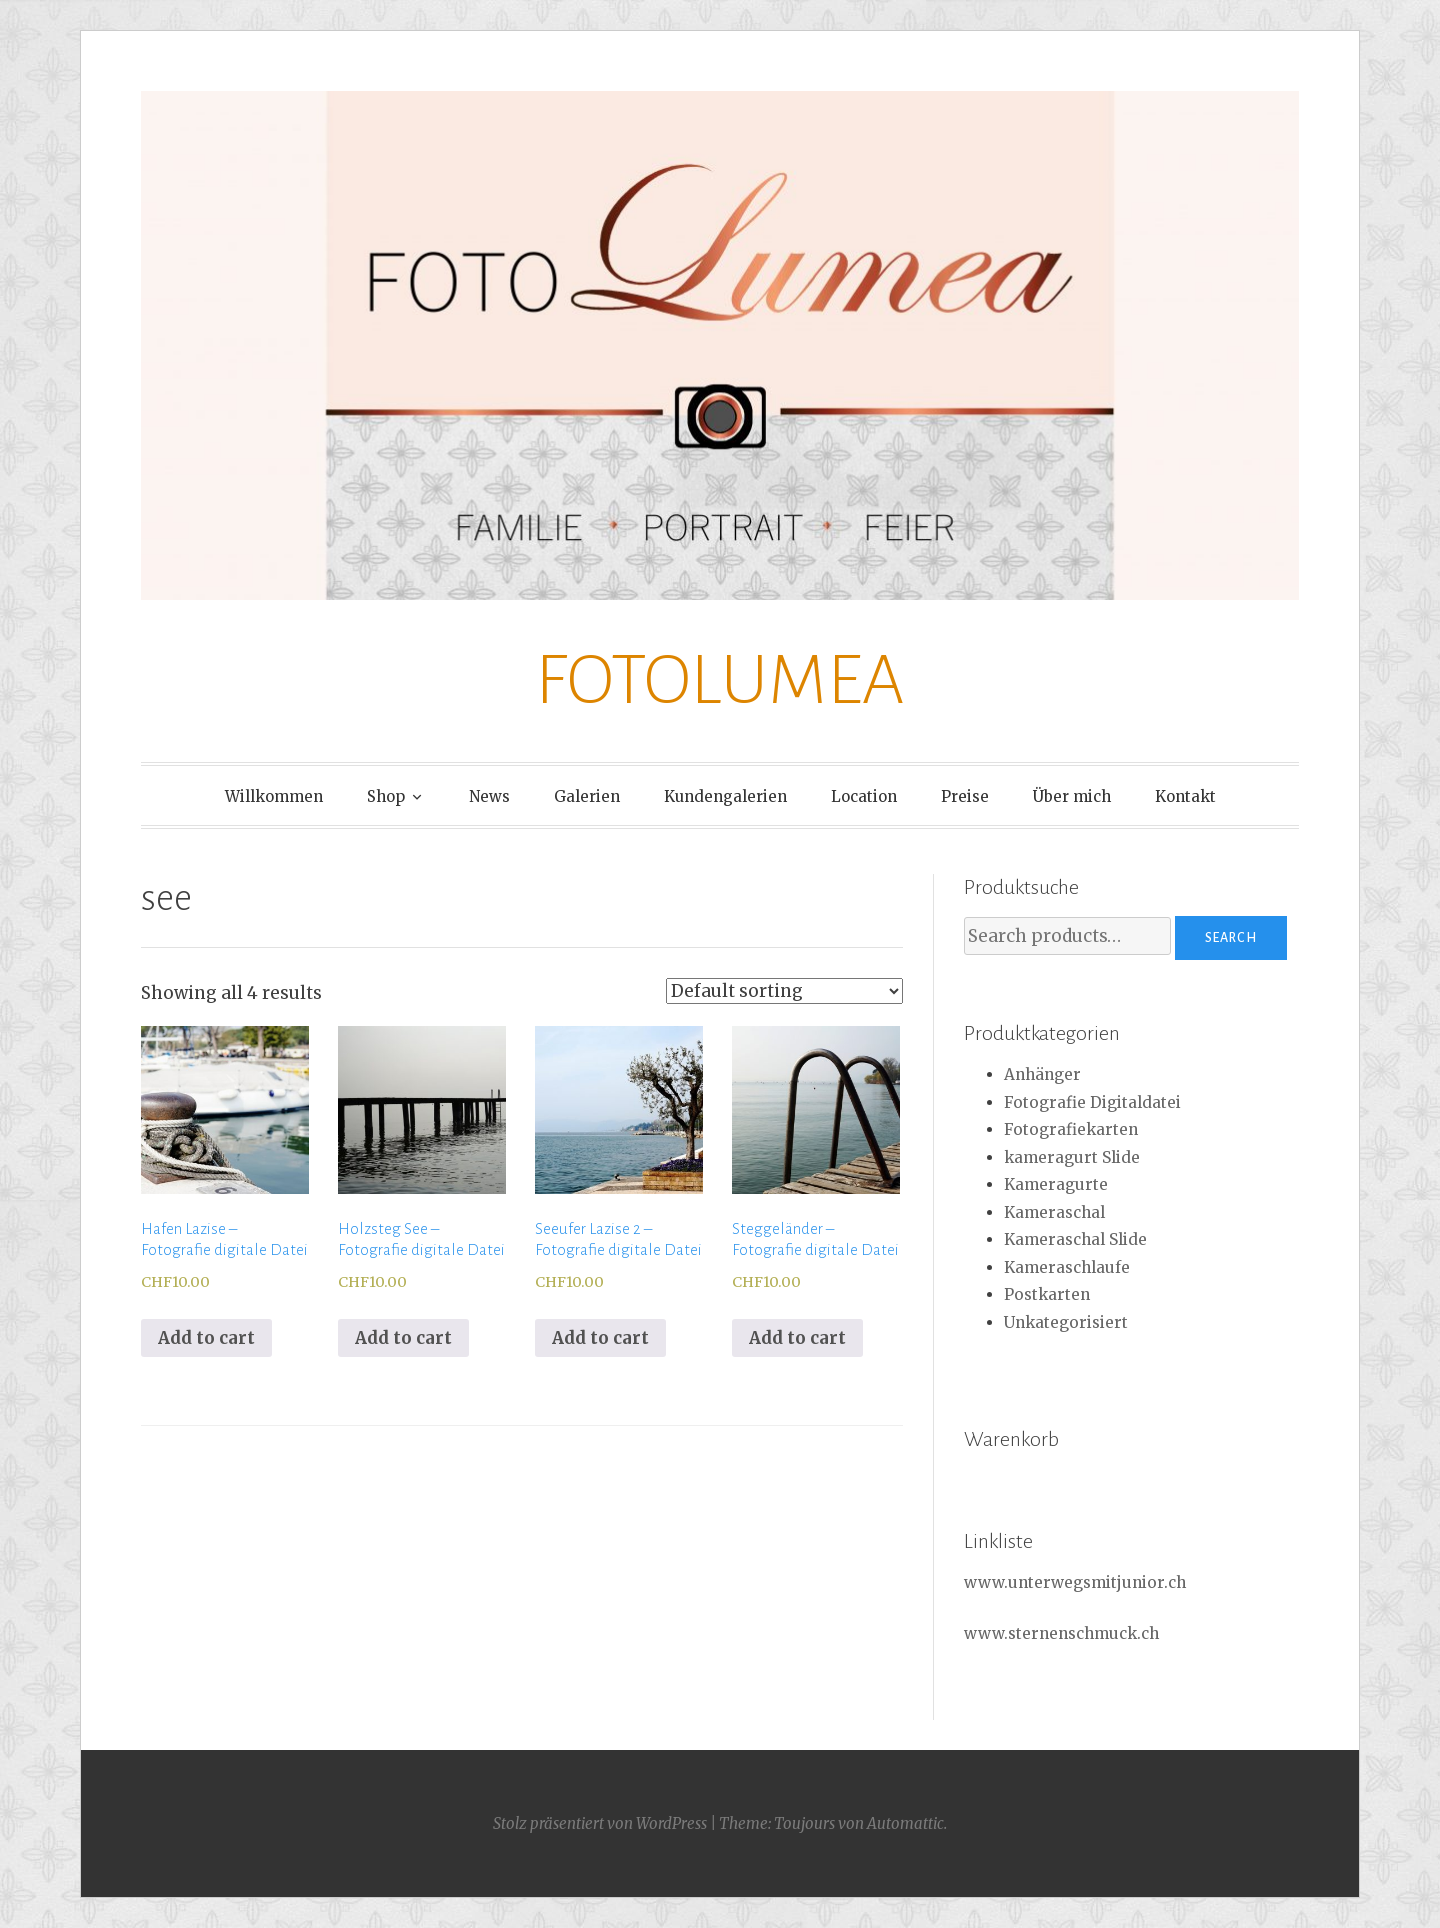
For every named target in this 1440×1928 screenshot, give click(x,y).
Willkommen (274, 796)
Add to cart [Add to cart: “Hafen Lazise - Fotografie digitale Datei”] (206, 1338)
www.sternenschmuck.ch (1061, 1633)
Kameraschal (1054, 1212)
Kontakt (1185, 796)
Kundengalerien (725, 796)
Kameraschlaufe (1067, 1267)
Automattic (905, 1823)
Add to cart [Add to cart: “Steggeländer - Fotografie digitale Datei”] (797, 1338)
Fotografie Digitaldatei (1092, 1102)
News (489, 796)
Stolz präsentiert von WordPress (600, 1823)
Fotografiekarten (1071, 1129)
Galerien (587, 796)
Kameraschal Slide (1075, 1239)
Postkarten (1047, 1294)
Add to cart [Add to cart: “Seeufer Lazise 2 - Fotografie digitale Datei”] (600, 1338)
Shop (386, 796)
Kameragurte (1056, 1184)
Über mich (1072, 796)
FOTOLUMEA (720, 680)
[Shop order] (784, 991)
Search (1231, 938)
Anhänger (1042, 1074)
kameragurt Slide (1072, 1157)
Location (864, 796)
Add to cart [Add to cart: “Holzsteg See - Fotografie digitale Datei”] (403, 1338)
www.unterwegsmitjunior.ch (1075, 1582)
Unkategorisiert (1066, 1322)
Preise (965, 796)
